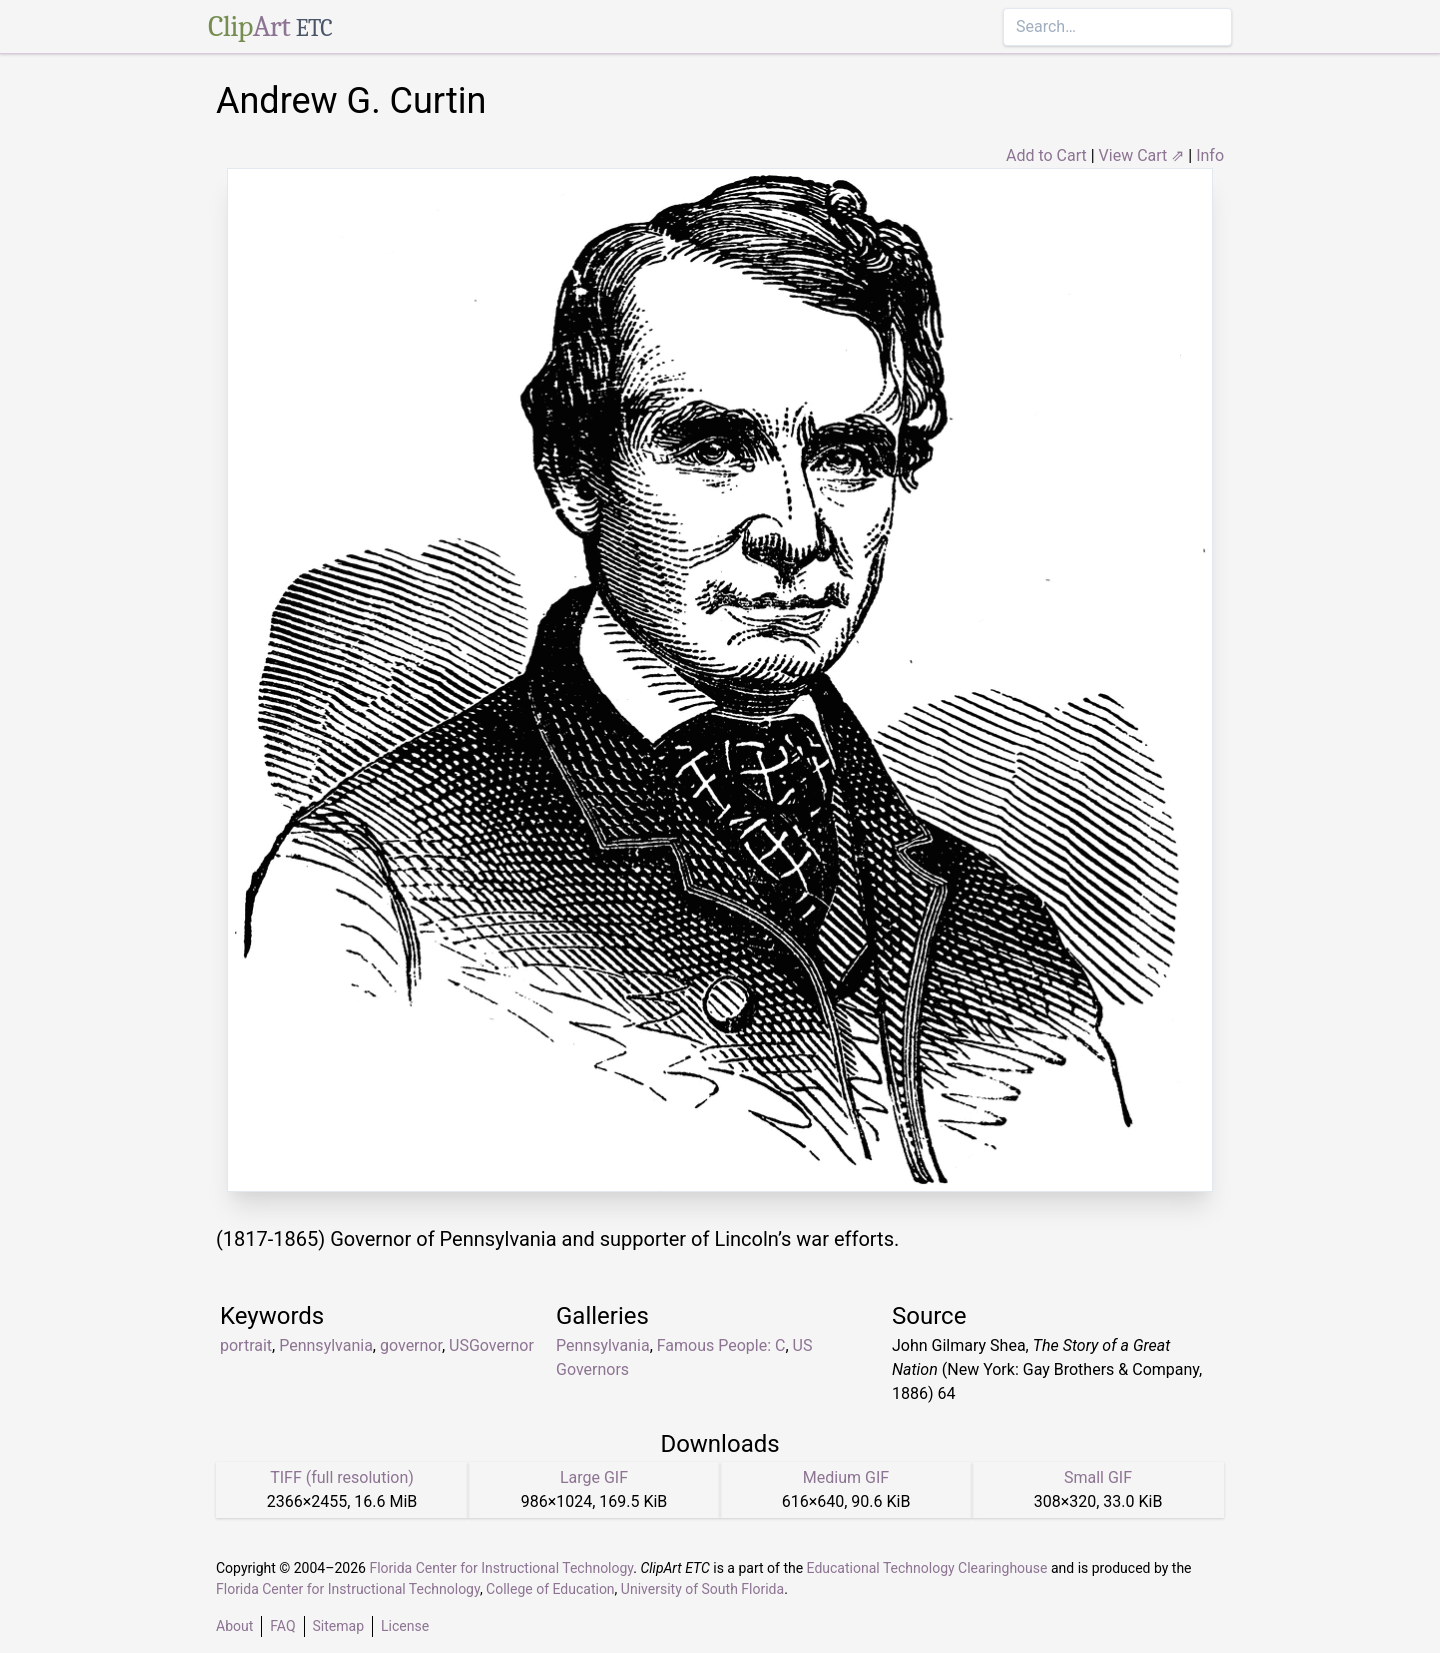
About (234, 1626)
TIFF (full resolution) (342, 1477)
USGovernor (491, 1345)
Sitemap (338, 1626)
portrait (246, 1345)
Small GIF (1098, 1477)
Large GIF (594, 1477)
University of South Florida (702, 1589)
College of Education (550, 1589)
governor (411, 1345)
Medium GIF (846, 1477)
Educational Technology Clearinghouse (927, 1568)
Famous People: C (721, 1345)
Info (1210, 155)
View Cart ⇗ (1142, 155)
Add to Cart (1046, 155)
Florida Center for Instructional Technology (501, 1568)
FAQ (282, 1626)
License (405, 1626)
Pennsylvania (326, 1345)
